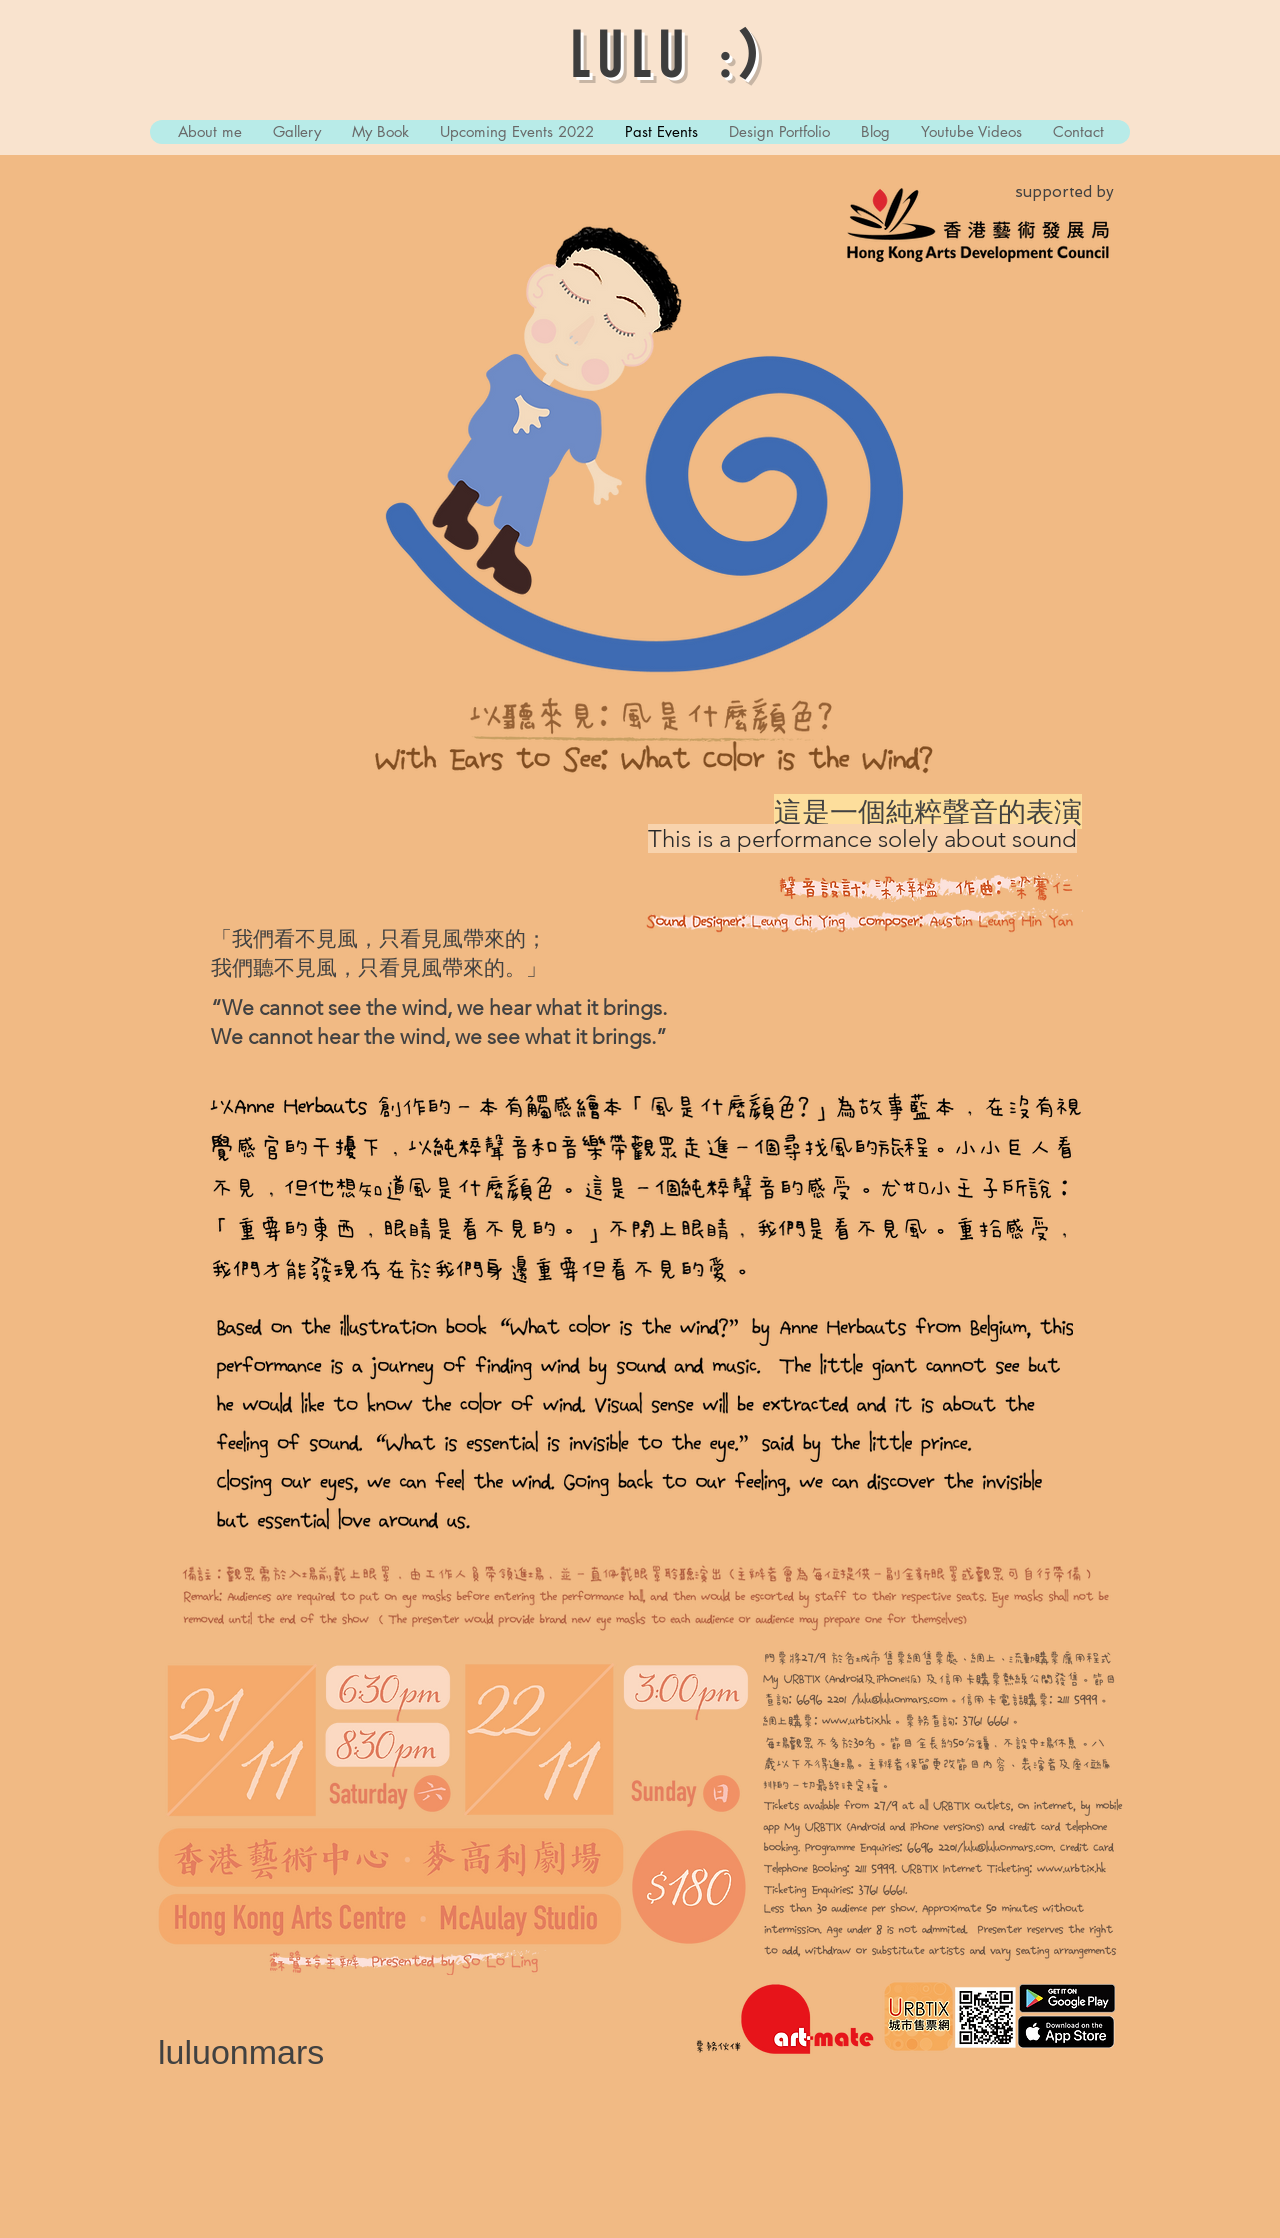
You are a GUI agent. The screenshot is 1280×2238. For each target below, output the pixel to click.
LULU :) (668, 59)
